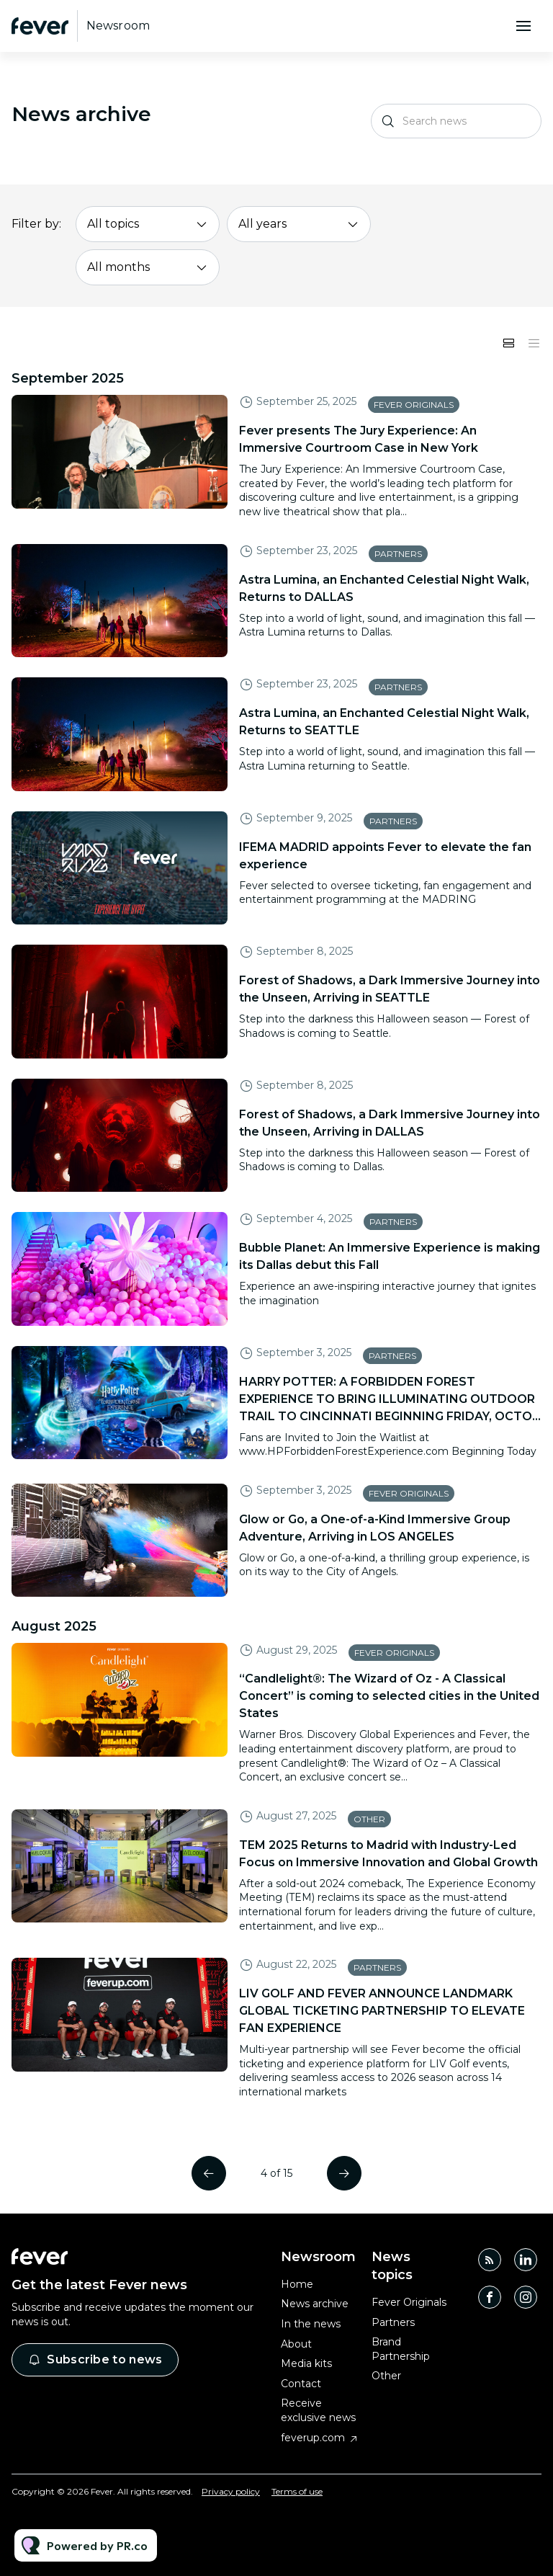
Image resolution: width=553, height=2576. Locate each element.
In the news (311, 2323)
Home (297, 2284)
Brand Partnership (401, 2349)
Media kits (306, 2363)
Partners (398, 553)
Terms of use (297, 2491)
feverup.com (313, 2437)
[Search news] (456, 121)
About (296, 2343)
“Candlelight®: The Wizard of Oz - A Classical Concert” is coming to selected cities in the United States (389, 1696)
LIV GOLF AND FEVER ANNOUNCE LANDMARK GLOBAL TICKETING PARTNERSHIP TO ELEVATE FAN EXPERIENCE (382, 2011)
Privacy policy (231, 2491)
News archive (315, 2303)
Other (369, 1819)
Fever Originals (414, 404)
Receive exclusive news (318, 2410)
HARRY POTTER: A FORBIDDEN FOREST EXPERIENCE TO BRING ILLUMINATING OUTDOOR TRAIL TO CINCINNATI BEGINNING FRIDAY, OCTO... (390, 1399)
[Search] (388, 121)
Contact (301, 2383)
